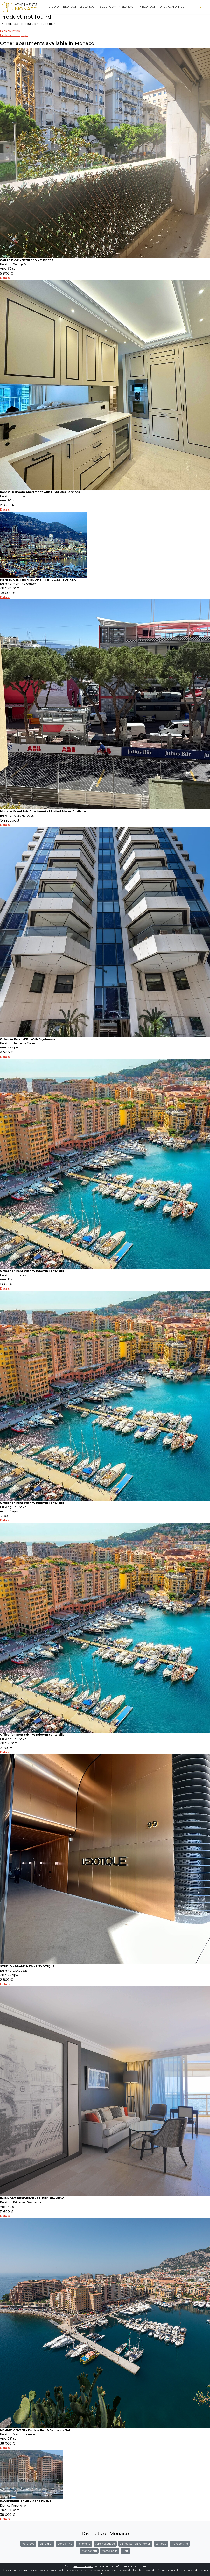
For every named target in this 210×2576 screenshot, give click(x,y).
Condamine (65, 2543)
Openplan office (171, 6)
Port (125, 2550)
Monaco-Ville (180, 2543)
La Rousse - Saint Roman (135, 2543)
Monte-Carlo (110, 2550)
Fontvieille (83, 2543)
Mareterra (28, 2543)
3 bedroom (108, 6)
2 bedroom (88, 6)
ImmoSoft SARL (83, 2566)
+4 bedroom (147, 6)
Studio (54, 6)
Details (5, 278)
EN (201, 6)
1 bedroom (69, 6)
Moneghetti (89, 2550)
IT (206, 6)
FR (196, 6)
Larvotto (161, 2543)
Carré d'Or (45, 2543)
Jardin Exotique (105, 2543)
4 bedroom (127, 6)
